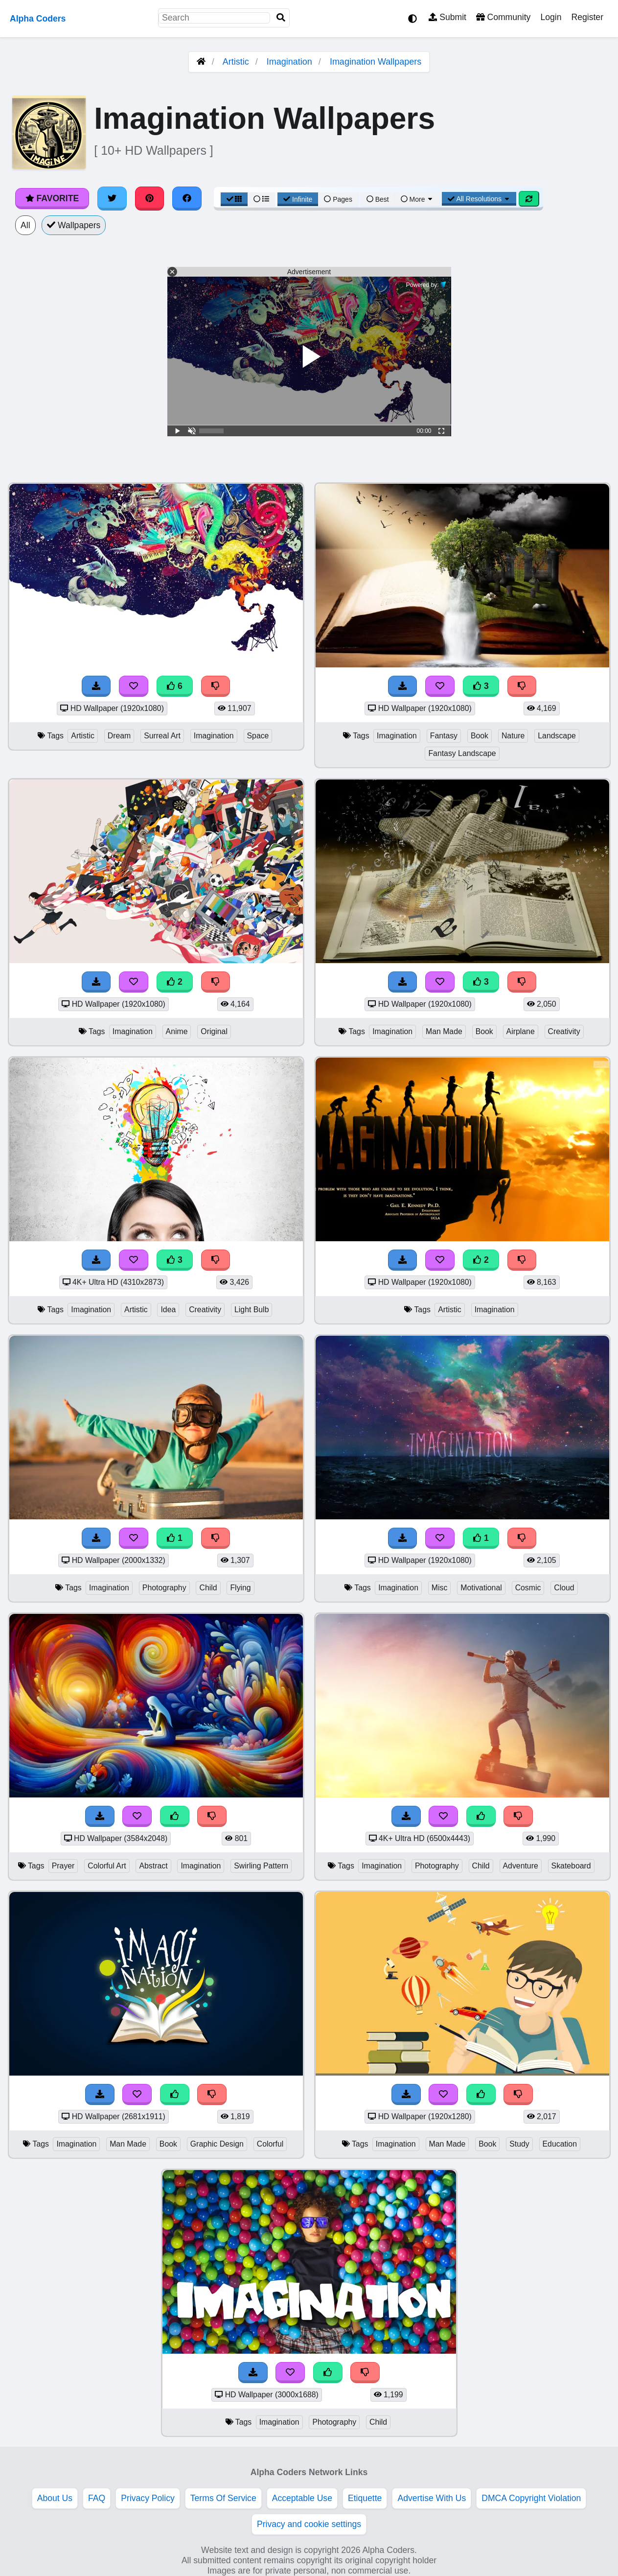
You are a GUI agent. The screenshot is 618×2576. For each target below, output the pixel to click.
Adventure (520, 1866)
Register (587, 17)
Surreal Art (162, 736)
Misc (440, 1587)
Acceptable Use (302, 2498)
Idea (168, 1309)
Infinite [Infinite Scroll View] (297, 199)
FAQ (96, 2498)
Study (519, 2144)
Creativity (564, 1031)
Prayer (63, 1866)
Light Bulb (251, 1309)
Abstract (153, 1866)
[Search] (281, 18)
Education (560, 2144)
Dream (119, 736)
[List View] (261, 199)
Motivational (481, 1587)
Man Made (444, 1031)
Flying (240, 1587)
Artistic (236, 62)
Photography (164, 1587)
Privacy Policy (148, 2498)
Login (550, 17)
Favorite (52, 198)
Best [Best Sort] (377, 199)
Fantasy (444, 736)
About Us (54, 2498)
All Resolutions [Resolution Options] (479, 199)
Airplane (520, 1031)
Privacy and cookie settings (309, 2524)
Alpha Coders (38, 19)
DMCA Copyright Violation (531, 2498)
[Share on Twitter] (112, 198)
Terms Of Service (223, 2498)
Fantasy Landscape (462, 753)
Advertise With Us (431, 2498)
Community (503, 17)
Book (479, 736)
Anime (177, 1031)
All (25, 225)
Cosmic (528, 1587)
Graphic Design (217, 2144)
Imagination (289, 62)
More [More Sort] (417, 199)
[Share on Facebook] (187, 198)
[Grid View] (234, 199)
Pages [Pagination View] (338, 199)
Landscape (556, 736)
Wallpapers (74, 225)
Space (258, 736)
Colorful (270, 2144)
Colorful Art (107, 1866)
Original (214, 1031)
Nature (513, 736)
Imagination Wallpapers (375, 62)
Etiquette (365, 2498)
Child (208, 1587)
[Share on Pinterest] (149, 198)
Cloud (564, 1587)
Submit (447, 17)
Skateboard (571, 1866)
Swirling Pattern (261, 1866)
